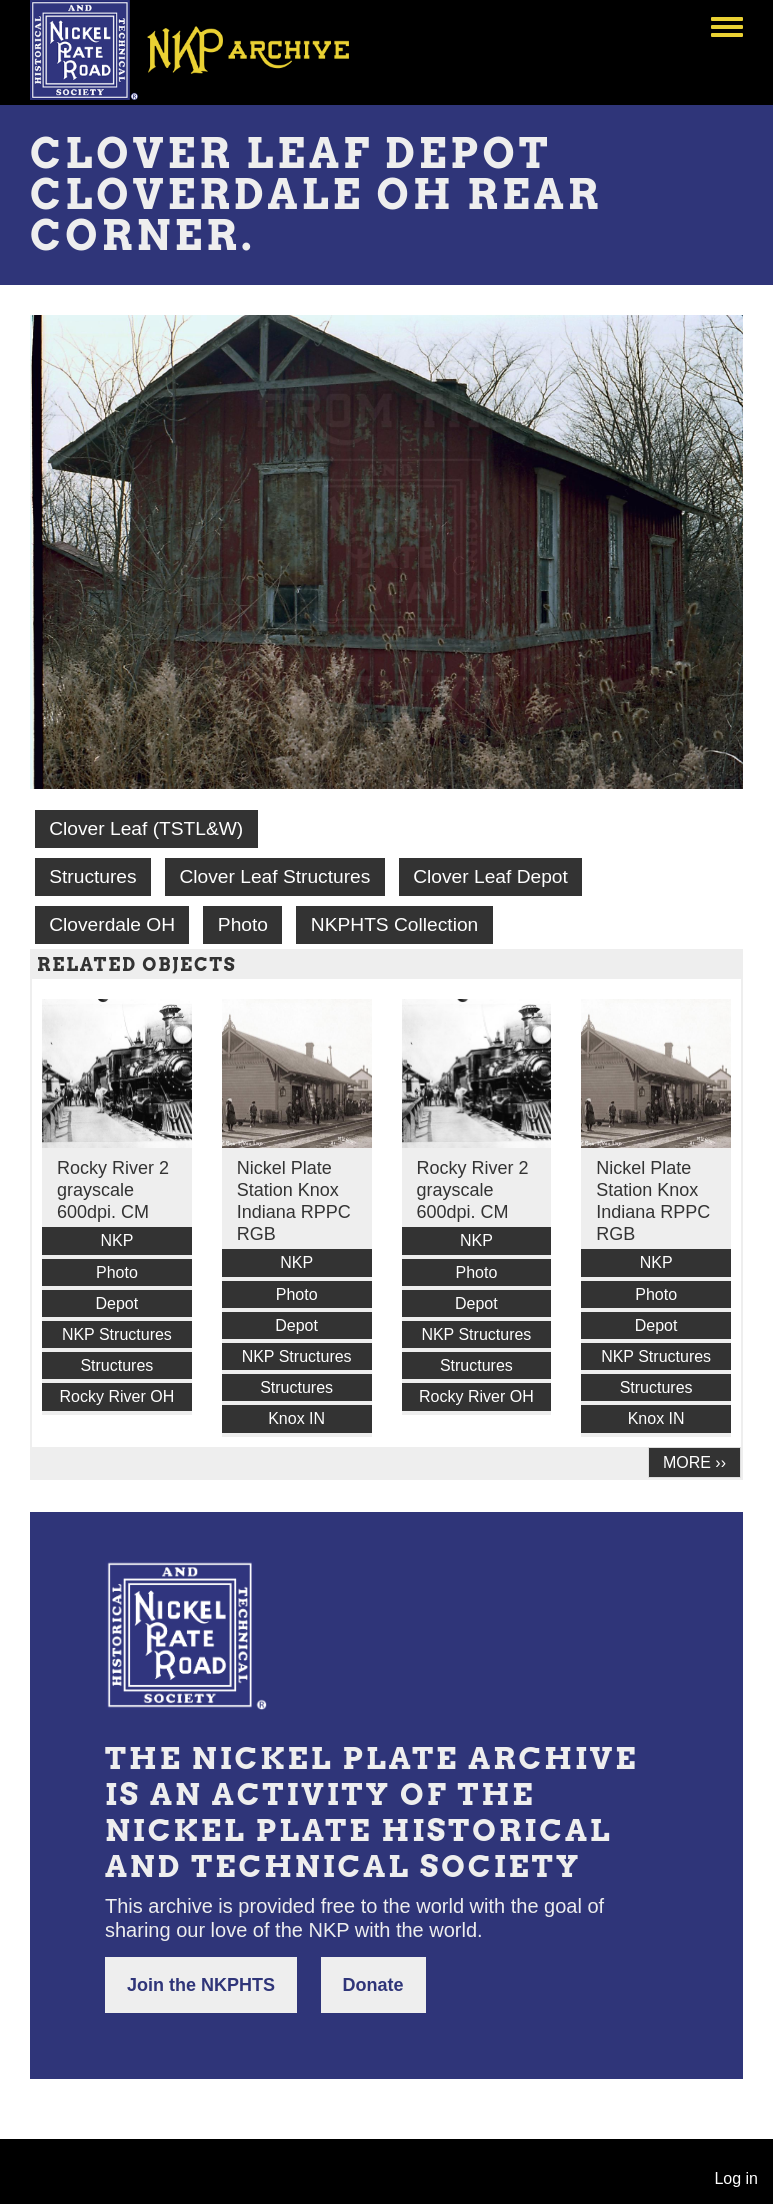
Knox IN (296, 1418)
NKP (116, 1240)
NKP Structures (117, 1334)
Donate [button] (373, 1985)
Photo (243, 924)
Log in (736, 2178)
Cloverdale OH (112, 924)
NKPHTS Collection (394, 924)
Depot (117, 1303)
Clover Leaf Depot (490, 876)
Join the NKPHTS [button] (201, 1985)
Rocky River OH (117, 1396)
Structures (92, 876)
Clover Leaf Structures (274, 876)
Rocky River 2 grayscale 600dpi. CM (113, 1190)
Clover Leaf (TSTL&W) (146, 828)
